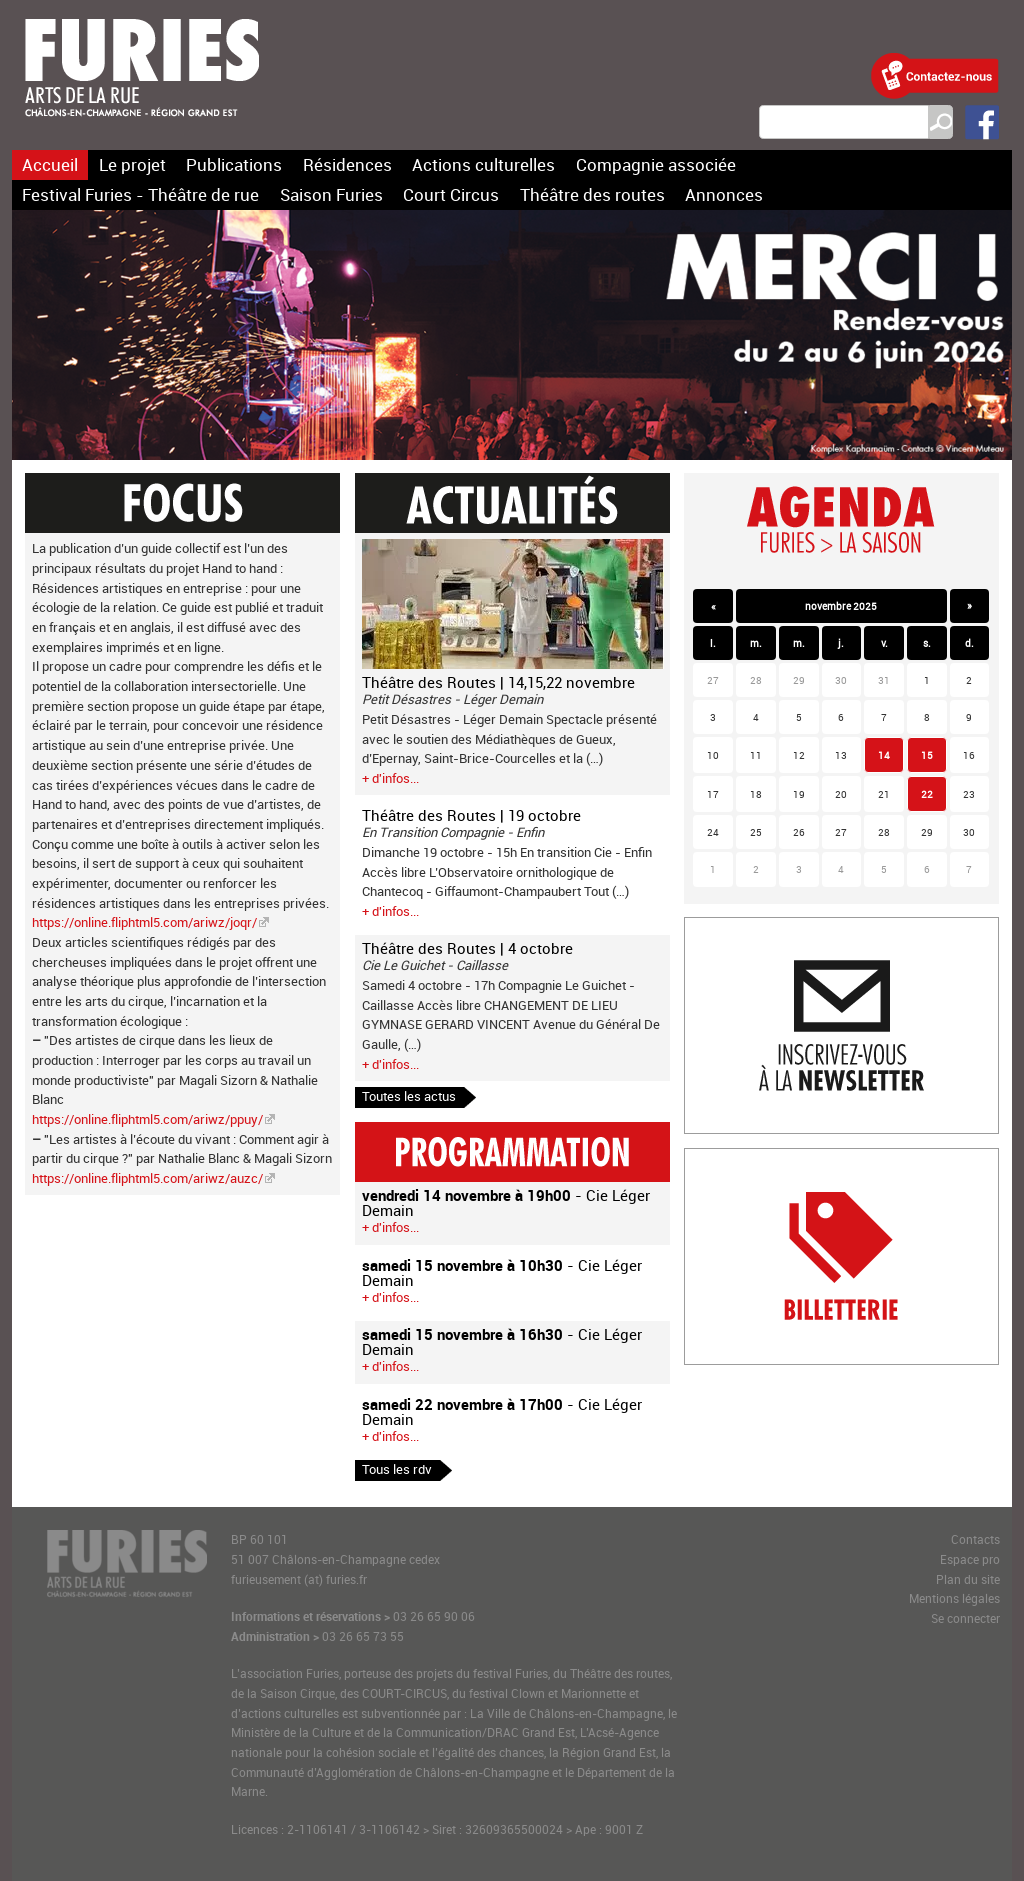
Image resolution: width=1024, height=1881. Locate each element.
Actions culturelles (483, 164)
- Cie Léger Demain (506, 1202)
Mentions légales (954, 1598)
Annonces (724, 194)
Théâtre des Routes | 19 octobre (471, 815)
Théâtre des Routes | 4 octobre (467, 948)
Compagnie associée (656, 164)
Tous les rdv (397, 1469)
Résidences (347, 164)
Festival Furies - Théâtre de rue (140, 194)
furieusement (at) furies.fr (299, 1579)
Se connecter (965, 1618)
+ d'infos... (390, 778)
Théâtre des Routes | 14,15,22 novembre (498, 682)
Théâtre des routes (592, 194)
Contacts (975, 1539)
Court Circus (451, 194)
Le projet (132, 164)
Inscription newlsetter (747, 927)
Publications (234, 164)
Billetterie (712, 1158)
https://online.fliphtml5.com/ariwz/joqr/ (144, 922)
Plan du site (968, 1579)
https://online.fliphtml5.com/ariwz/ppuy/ (147, 1119)
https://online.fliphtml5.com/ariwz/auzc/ (147, 1178)
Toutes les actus (409, 1096)
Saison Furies (331, 194)
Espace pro (970, 1559)
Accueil (50, 164)
